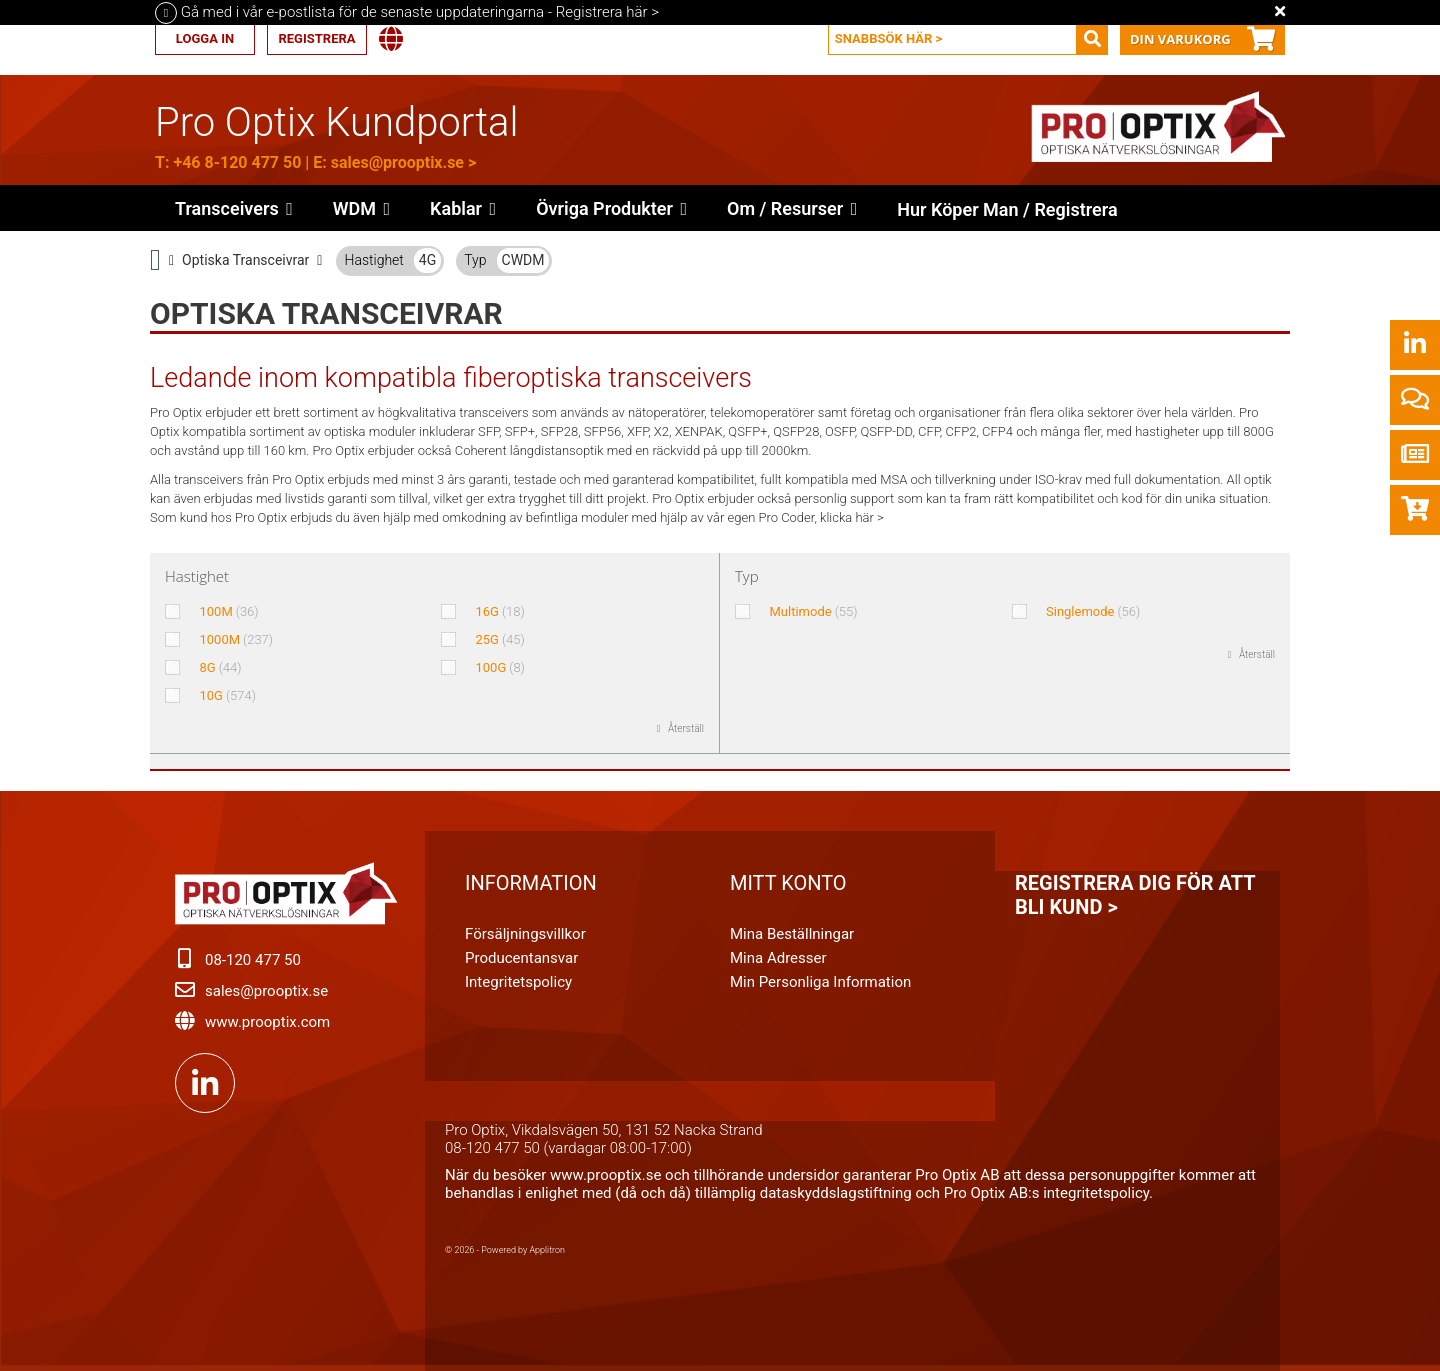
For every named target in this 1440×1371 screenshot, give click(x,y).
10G (227, 695)
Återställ (685, 728)
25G (499, 639)
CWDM (523, 260)
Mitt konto (788, 883)
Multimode (814, 611)
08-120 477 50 (253, 960)
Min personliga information (820, 982)
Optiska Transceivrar (245, 260)
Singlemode (1093, 611)
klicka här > (852, 517)
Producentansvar (521, 958)
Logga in (205, 38)
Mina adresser (778, 958)
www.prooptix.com (267, 1022)
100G (499, 667)
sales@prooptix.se (397, 162)
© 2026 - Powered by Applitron (505, 1250)
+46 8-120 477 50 (237, 162)
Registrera (316, 38)
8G (220, 667)
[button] (611, 208)
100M (228, 611)
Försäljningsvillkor (525, 934)
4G (427, 260)
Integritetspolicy (518, 982)
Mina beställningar (792, 934)
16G (499, 611)
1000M (236, 639)
